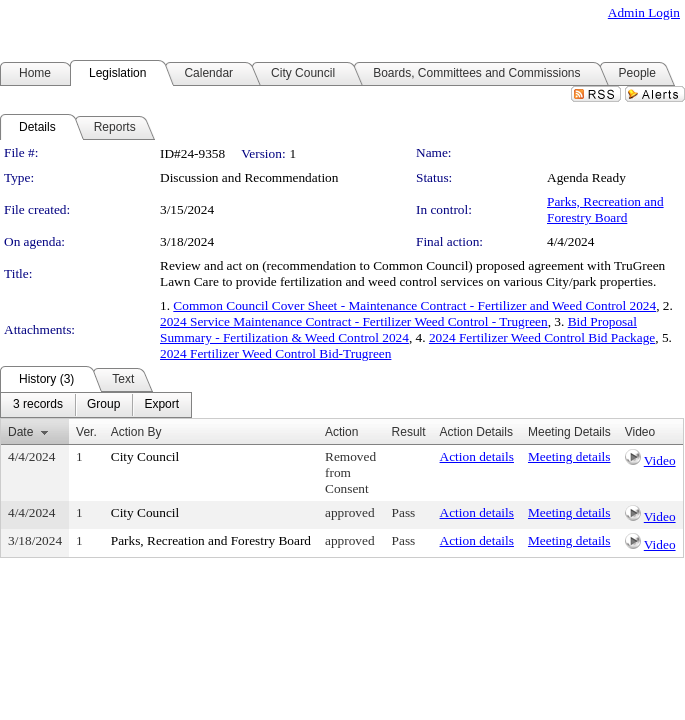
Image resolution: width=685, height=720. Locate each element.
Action (341, 432)
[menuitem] (38, 405)
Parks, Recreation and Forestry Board (605, 209)
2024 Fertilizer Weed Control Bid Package (542, 337)
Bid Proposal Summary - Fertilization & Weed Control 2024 (398, 329)
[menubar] (96, 405)
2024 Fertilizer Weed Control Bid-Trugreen (275, 353)
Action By (136, 432)
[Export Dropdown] (161, 405)
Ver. (86, 432)
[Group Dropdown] (103, 405)
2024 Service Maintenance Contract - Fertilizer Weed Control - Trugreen (354, 321)
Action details (477, 456)
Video (660, 460)
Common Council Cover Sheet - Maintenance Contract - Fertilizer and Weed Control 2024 (414, 305)
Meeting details (569, 456)
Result (409, 432)
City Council (145, 456)
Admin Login (644, 12)
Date (20, 432)
